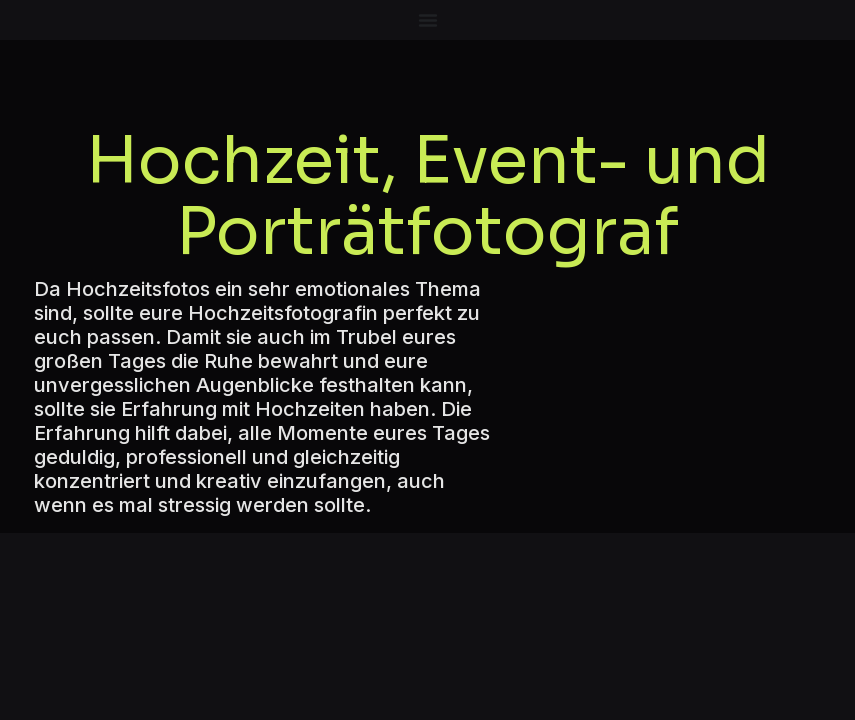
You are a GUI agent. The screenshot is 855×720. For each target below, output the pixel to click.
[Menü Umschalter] (428, 20)
